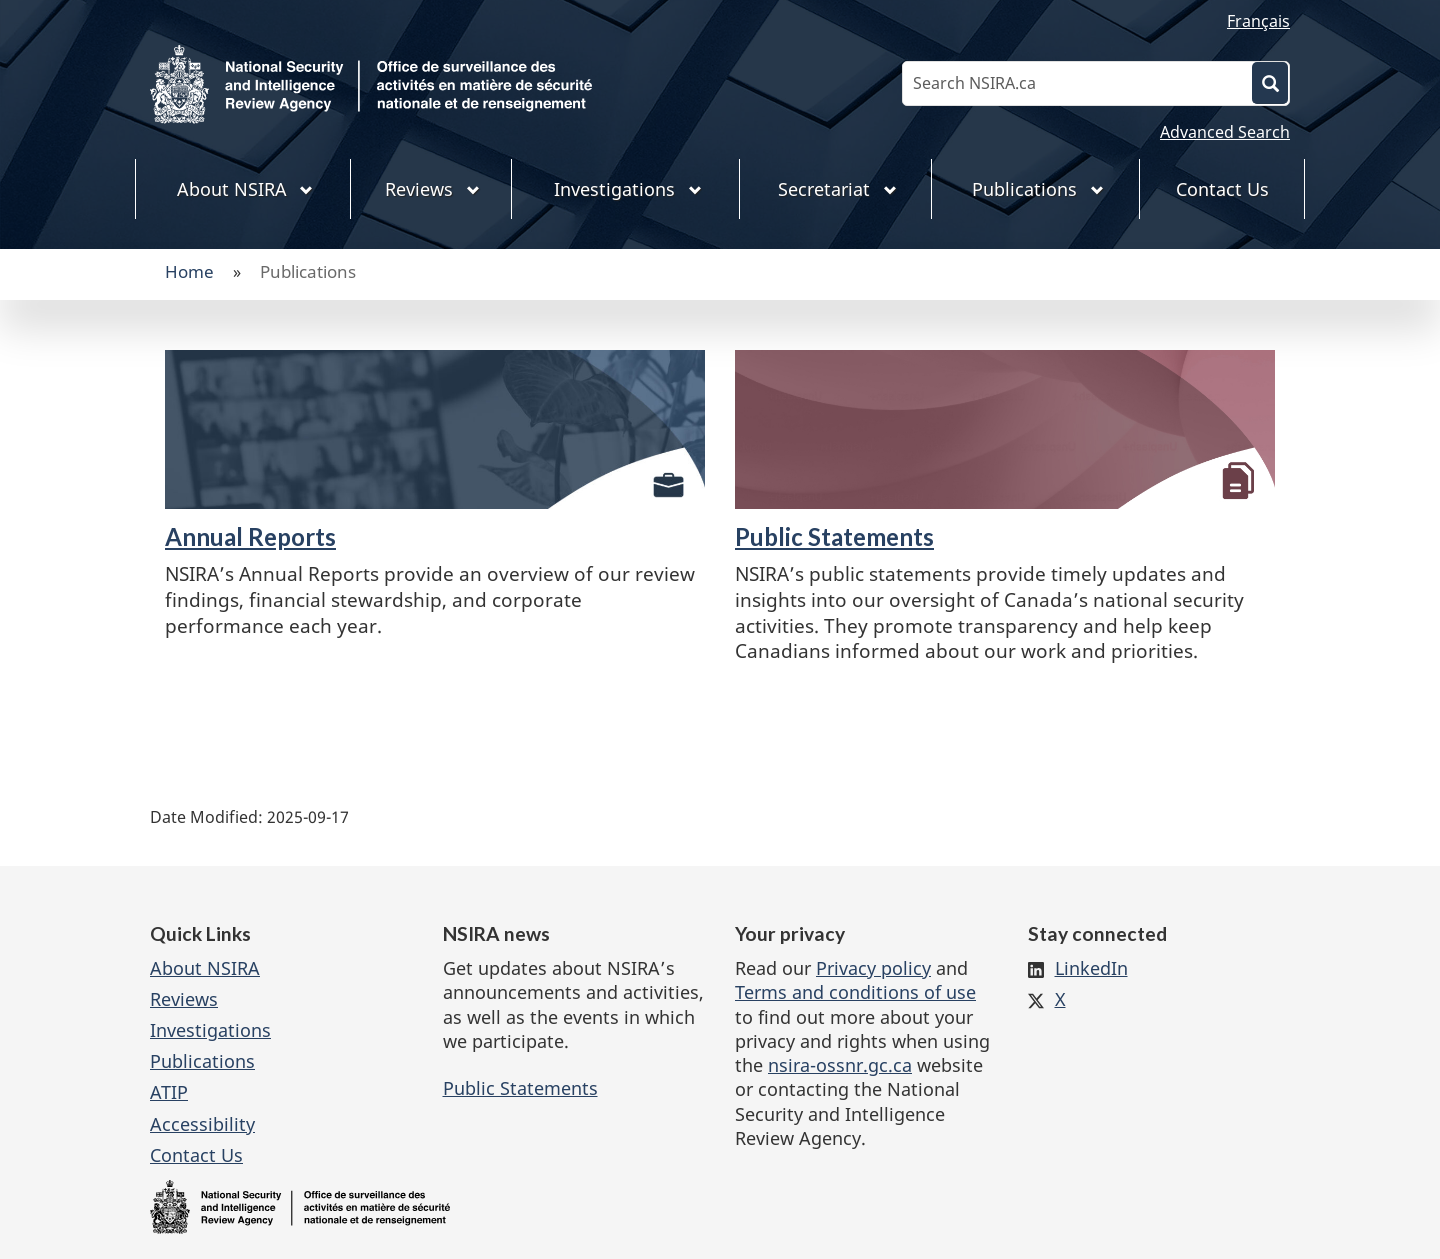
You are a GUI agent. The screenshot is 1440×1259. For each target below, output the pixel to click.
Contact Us (196, 1155)
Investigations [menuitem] (628, 189)
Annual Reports (250, 536)
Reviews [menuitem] (432, 189)
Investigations (210, 1030)
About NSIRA (205, 968)
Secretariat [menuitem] (837, 189)
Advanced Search (1225, 132)
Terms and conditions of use (855, 992)
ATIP (169, 1092)
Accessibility (202, 1124)
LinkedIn (1091, 968)
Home (189, 271)
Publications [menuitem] (1038, 189)
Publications (202, 1061)
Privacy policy (873, 968)
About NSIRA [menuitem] (245, 189)
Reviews (184, 999)
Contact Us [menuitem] (1222, 189)
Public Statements (834, 536)
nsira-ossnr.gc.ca (840, 1065)
